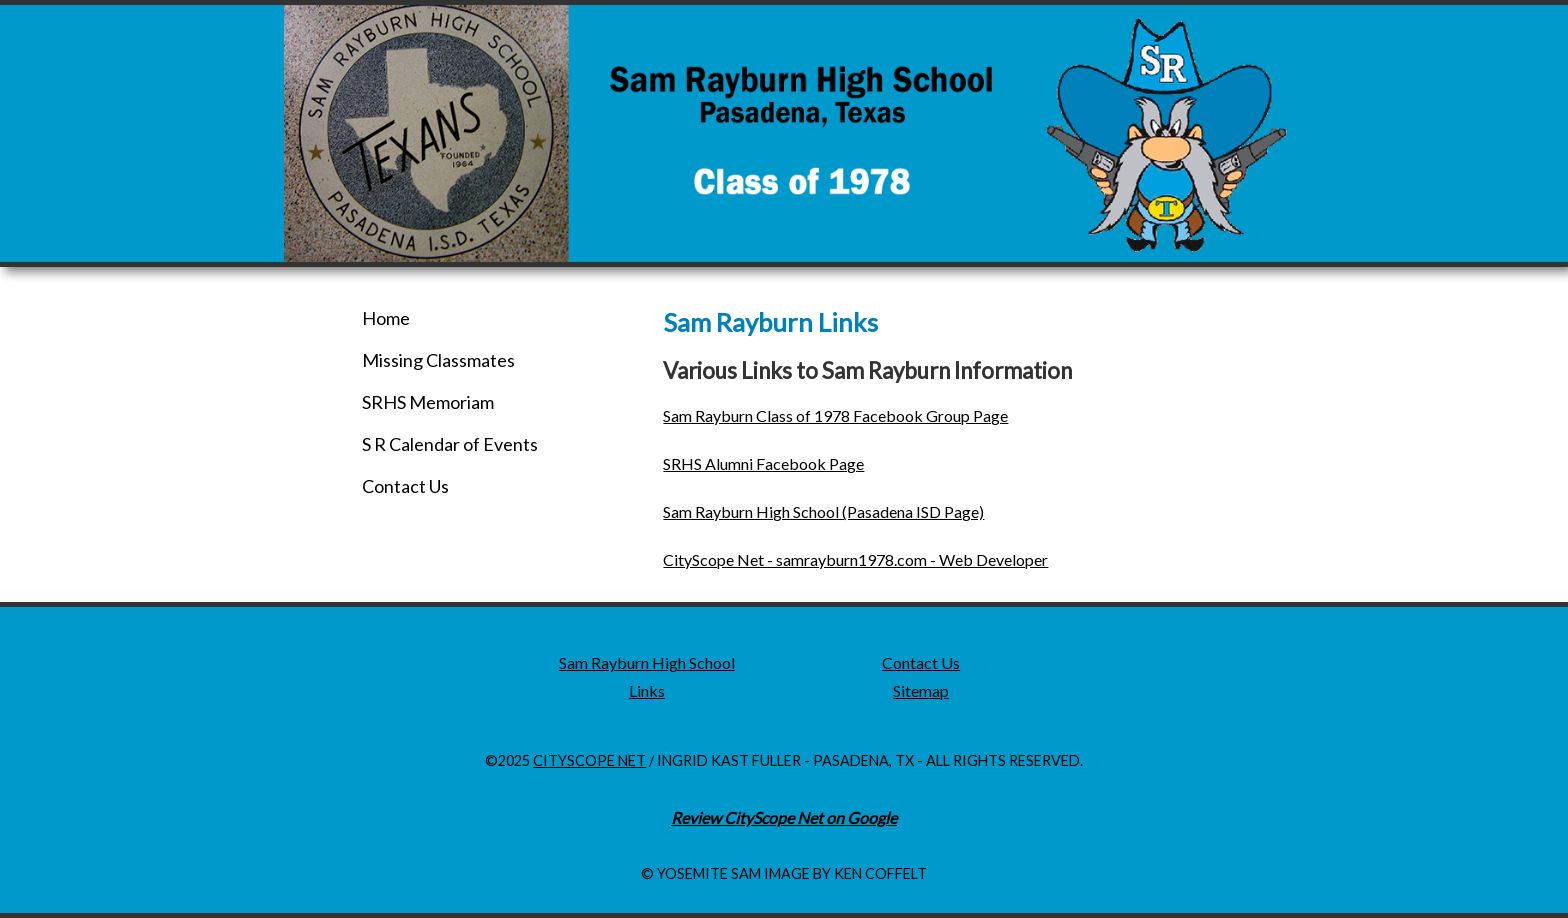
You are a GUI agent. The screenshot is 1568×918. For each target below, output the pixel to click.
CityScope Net (589, 760)
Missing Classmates (438, 360)
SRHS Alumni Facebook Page (763, 463)
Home (386, 318)
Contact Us (405, 486)
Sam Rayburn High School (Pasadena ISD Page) (823, 511)
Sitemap (921, 690)
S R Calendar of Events (450, 444)
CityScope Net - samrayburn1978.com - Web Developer (855, 559)
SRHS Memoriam (428, 402)
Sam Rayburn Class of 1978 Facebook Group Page (835, 415)
